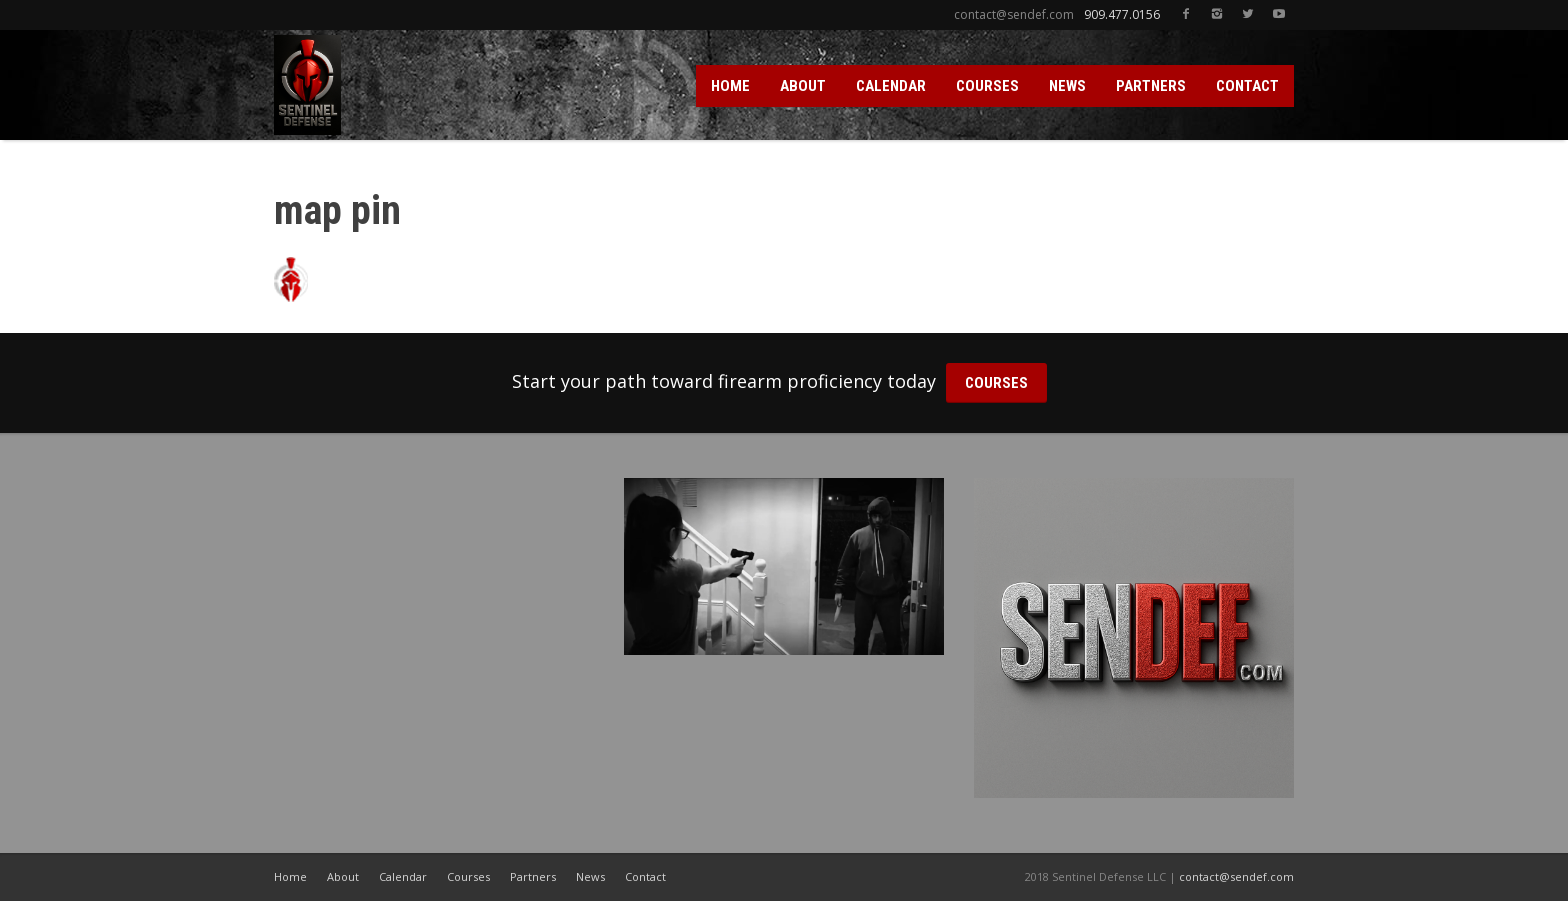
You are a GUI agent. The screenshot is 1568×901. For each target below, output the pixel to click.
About (343, 876)
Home (290, 876)
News (590, 876)
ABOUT (803, 86)
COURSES (987, 86)
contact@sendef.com (1236, 876)
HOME (730, 86)
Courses (468, 876)
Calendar (403, 876)
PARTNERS (1151, 86)
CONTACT (1247, 86)
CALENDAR (891, 86)
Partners (533, 876)
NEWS (1067, 86)
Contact (645, 876)
